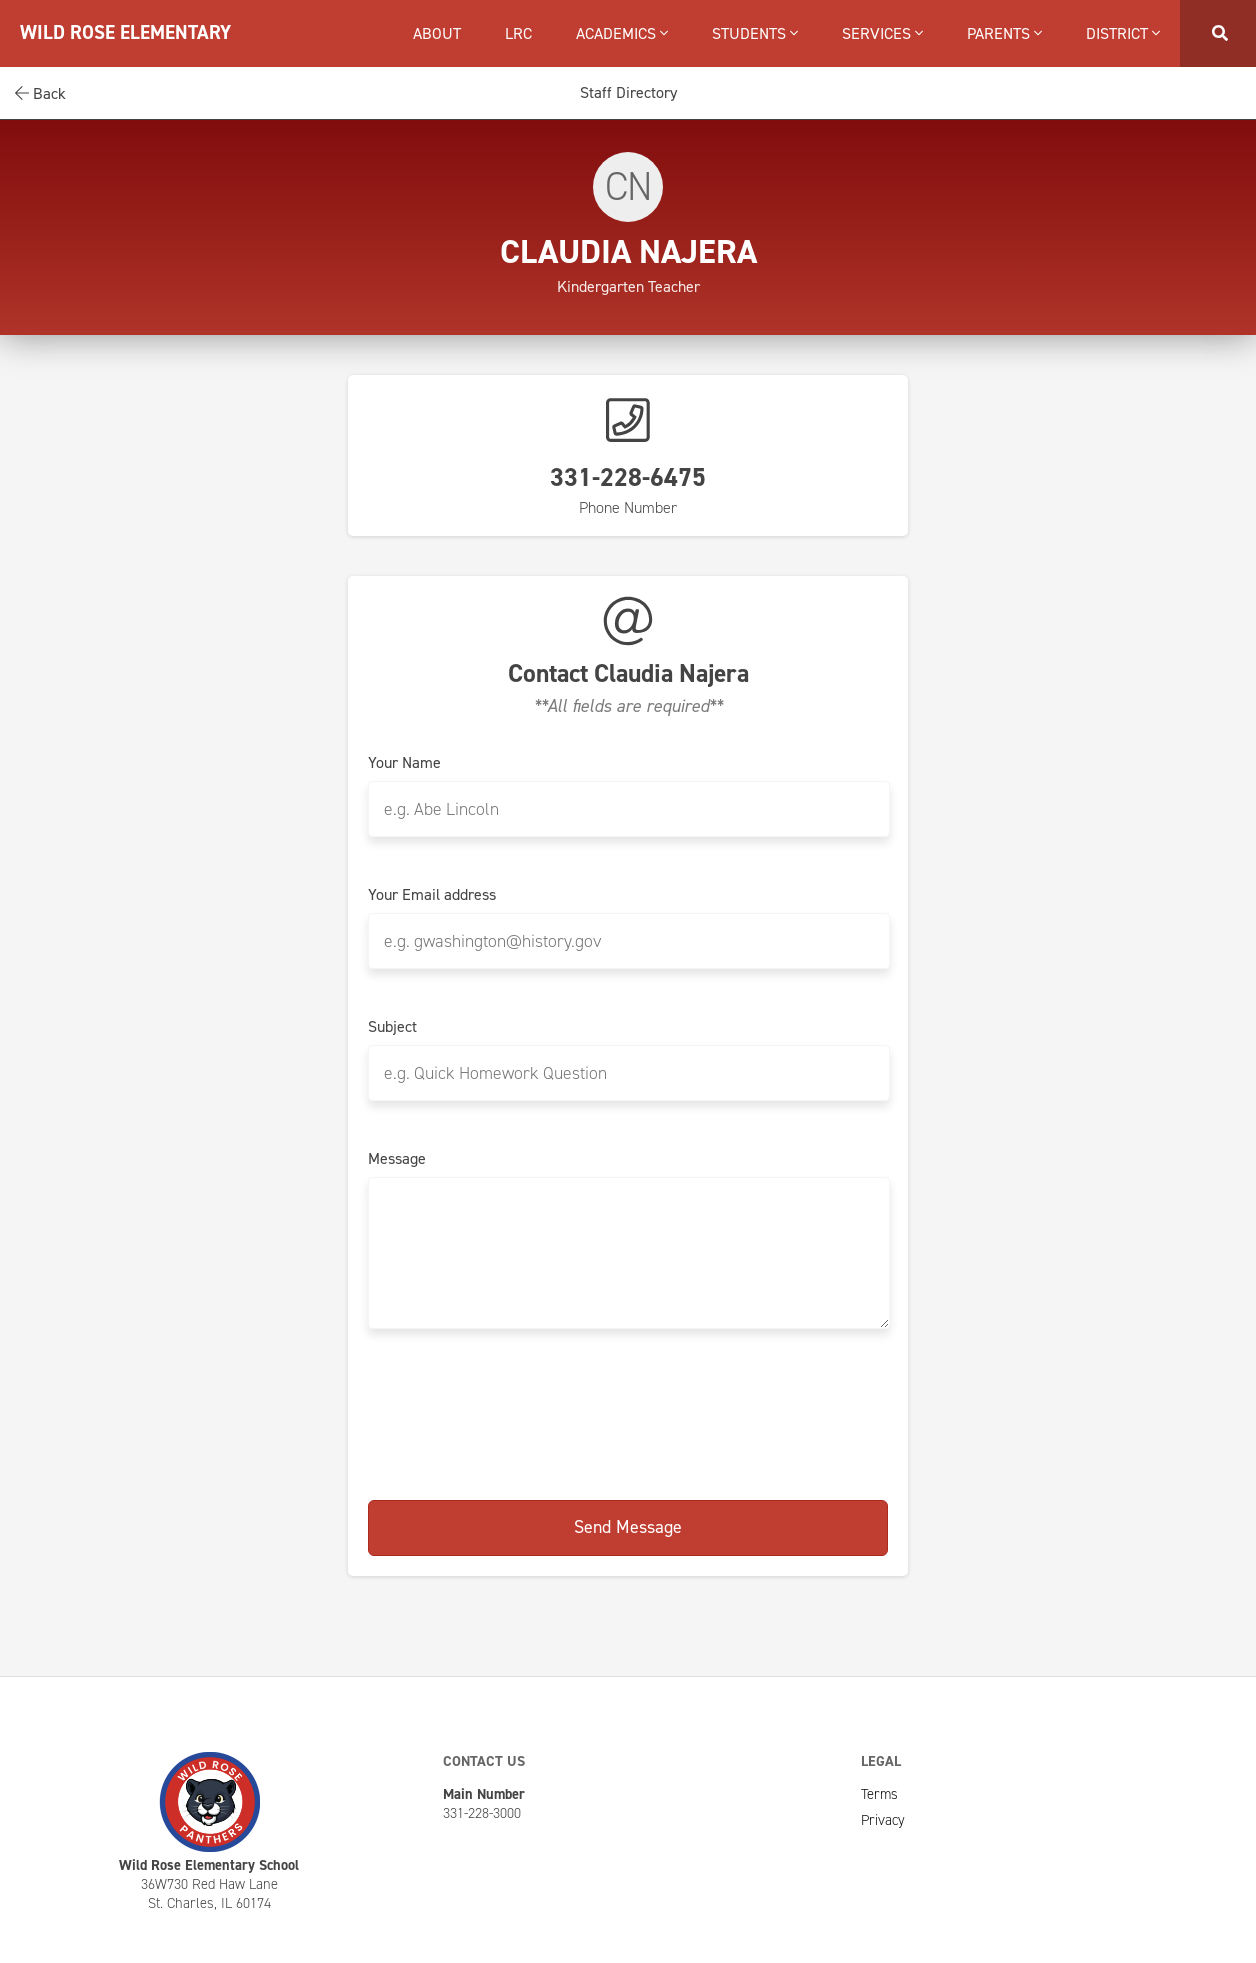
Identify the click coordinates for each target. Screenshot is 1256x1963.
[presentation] (628, 1411)
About (437, 33)
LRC (518, 33)
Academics (622, 33)
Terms (879, 1794)
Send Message (628, 1527)
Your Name (404, 763)
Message (397, 1159)
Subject (392, 1027)
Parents (1004, 33)
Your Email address (432, 895)
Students (755, 33)
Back (40, 93)
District (1123, 33)
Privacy (883, 1820)
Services (882, 33)
